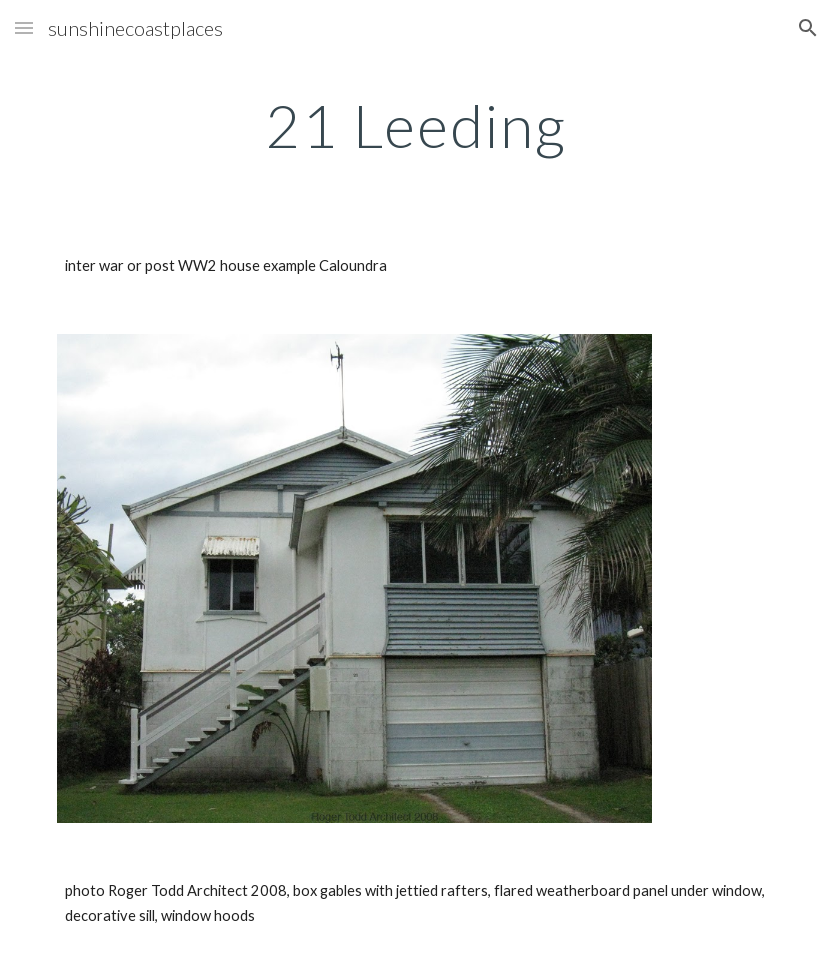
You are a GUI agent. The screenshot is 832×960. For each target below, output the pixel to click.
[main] (416, 125)
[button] (24, 27)
